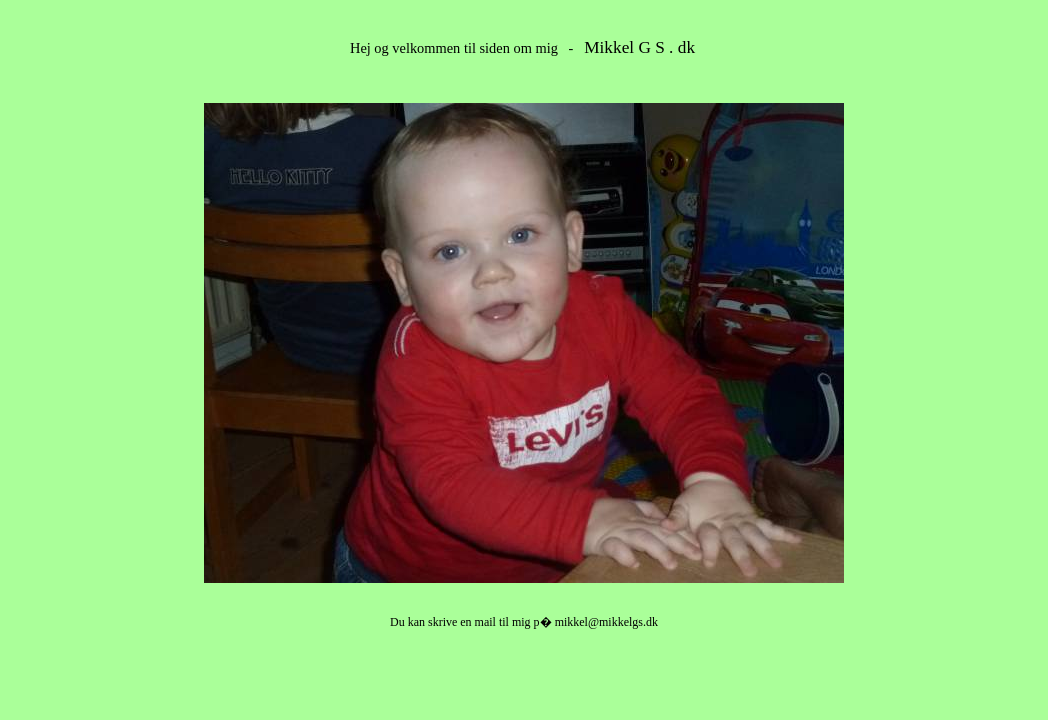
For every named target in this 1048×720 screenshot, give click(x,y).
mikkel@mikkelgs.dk (606, 622)
